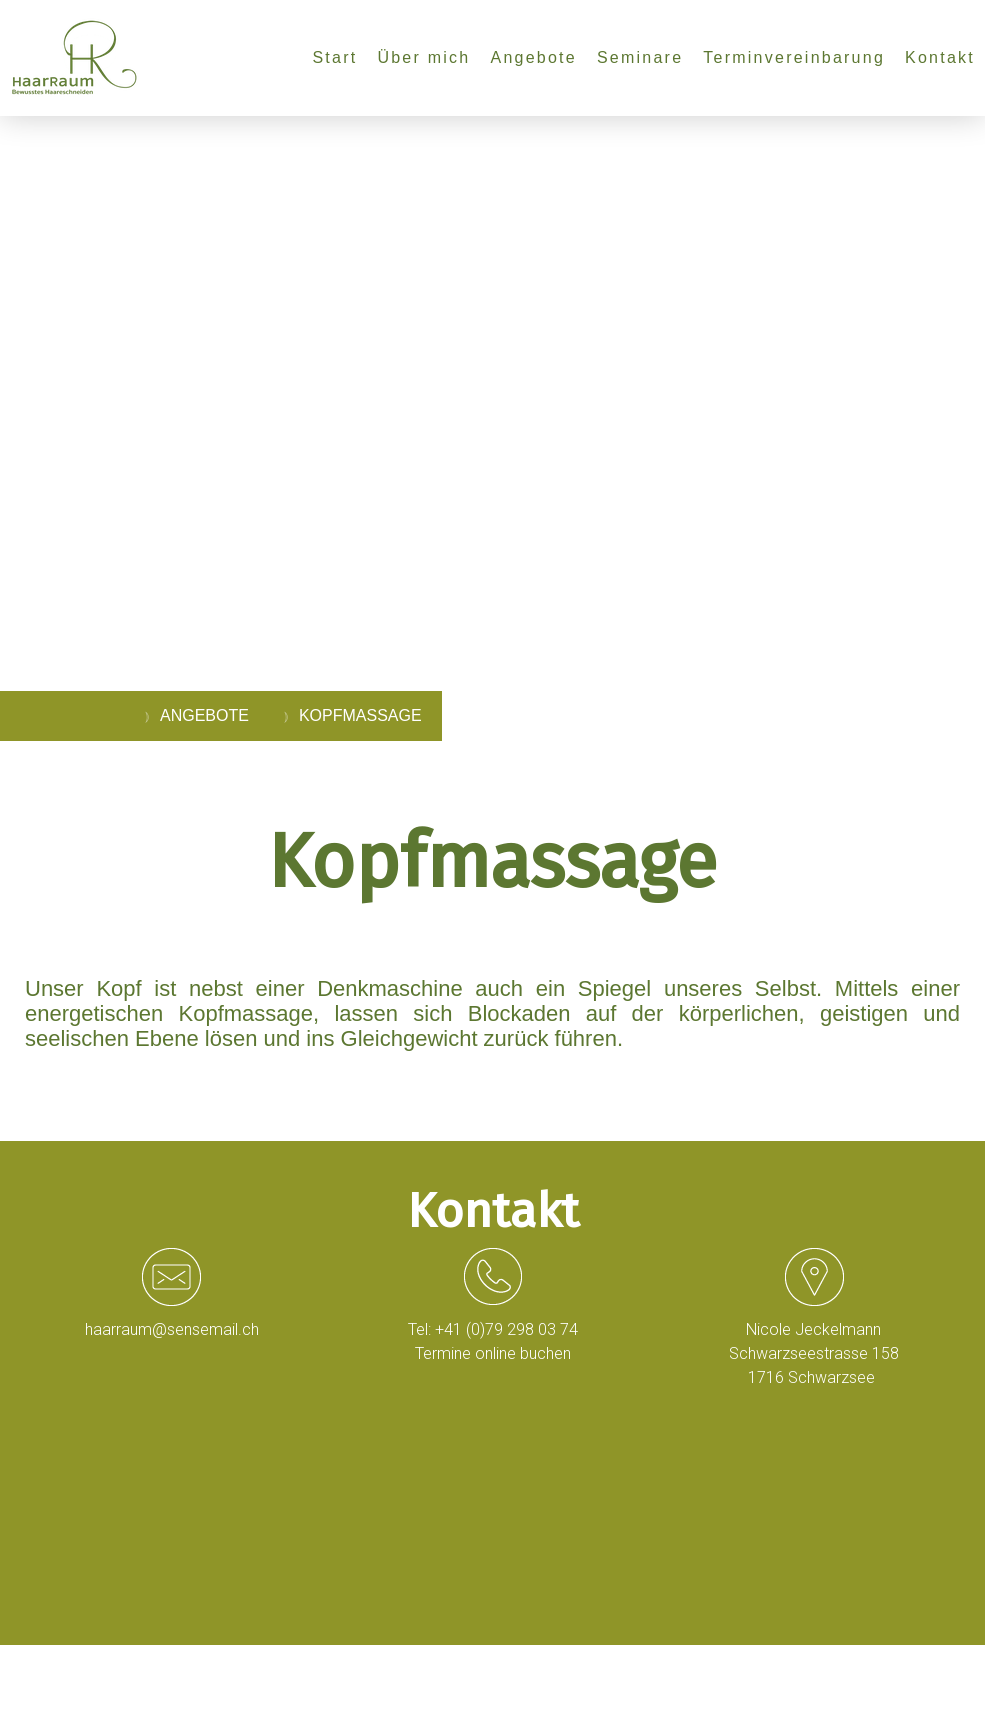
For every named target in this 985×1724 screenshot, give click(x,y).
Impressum (57, 1674)
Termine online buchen (493, 1353)
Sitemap (298, 1674)
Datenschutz (133, 1674)
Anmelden (932, 1694)
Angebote (533, 57)
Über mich (423, 57)
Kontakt (940, 57)
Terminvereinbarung (794, 57)
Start (334, 57)
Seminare (640, 57)
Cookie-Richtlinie (222, 1674)
